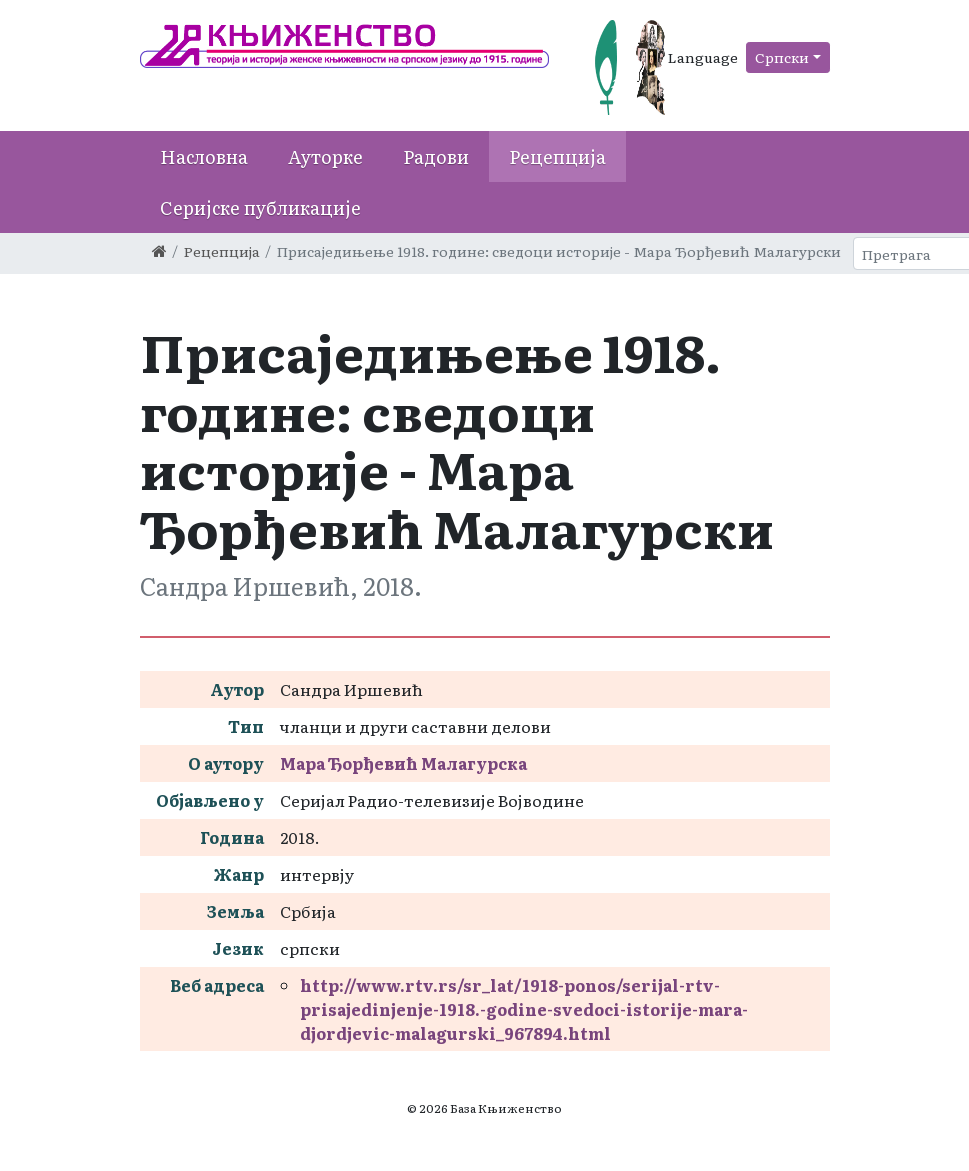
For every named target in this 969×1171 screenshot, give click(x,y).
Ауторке (325, 156)
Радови (436, 156)
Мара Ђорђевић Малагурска (403, 763)
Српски (782, 57)
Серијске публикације (260, 207)
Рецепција (557, 156)
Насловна (204, 156)
